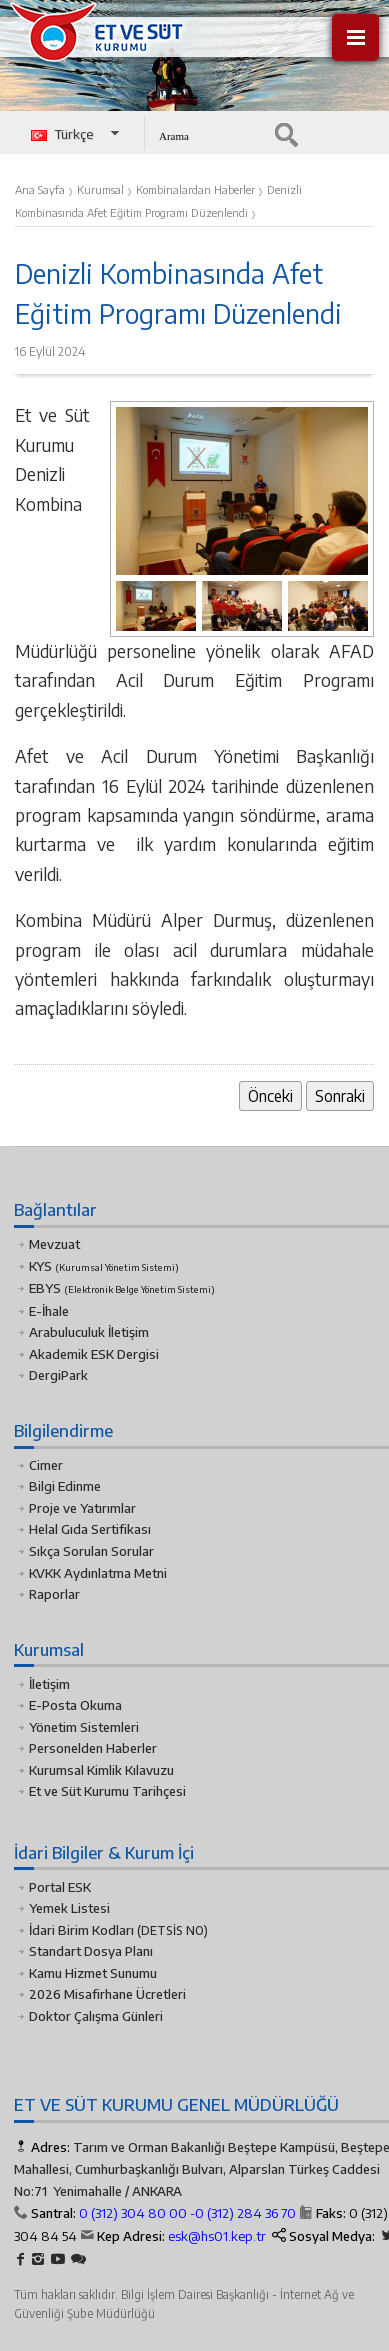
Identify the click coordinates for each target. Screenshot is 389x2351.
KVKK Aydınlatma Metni (98, 1573)
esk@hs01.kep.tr (217, 2236)
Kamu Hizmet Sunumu (93, 1973)
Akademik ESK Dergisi (94, 1354)
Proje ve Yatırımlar (82, 1508)
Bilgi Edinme (65, 1486)
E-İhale (49, 1311)
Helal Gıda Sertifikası (90, 1529)
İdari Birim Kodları (81, 1930)
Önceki (270, 1095)
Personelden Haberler (93, 1748)
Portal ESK (60, 1887)
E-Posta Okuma (75, 1705)
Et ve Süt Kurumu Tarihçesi (107, 1791)
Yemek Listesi (69, 1908)
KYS (104, 1266)
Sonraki (340, 1095)
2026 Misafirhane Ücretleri (107, 1994)
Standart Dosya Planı (91, 1951)
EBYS (122, 1288)
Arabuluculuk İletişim (89, 1332)
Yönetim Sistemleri (84, 1727)
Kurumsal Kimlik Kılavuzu (101, 1770)
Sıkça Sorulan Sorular (91, 1551)
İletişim (49, 1684)
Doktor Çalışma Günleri (96, 2016)
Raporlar (54, 1594)
